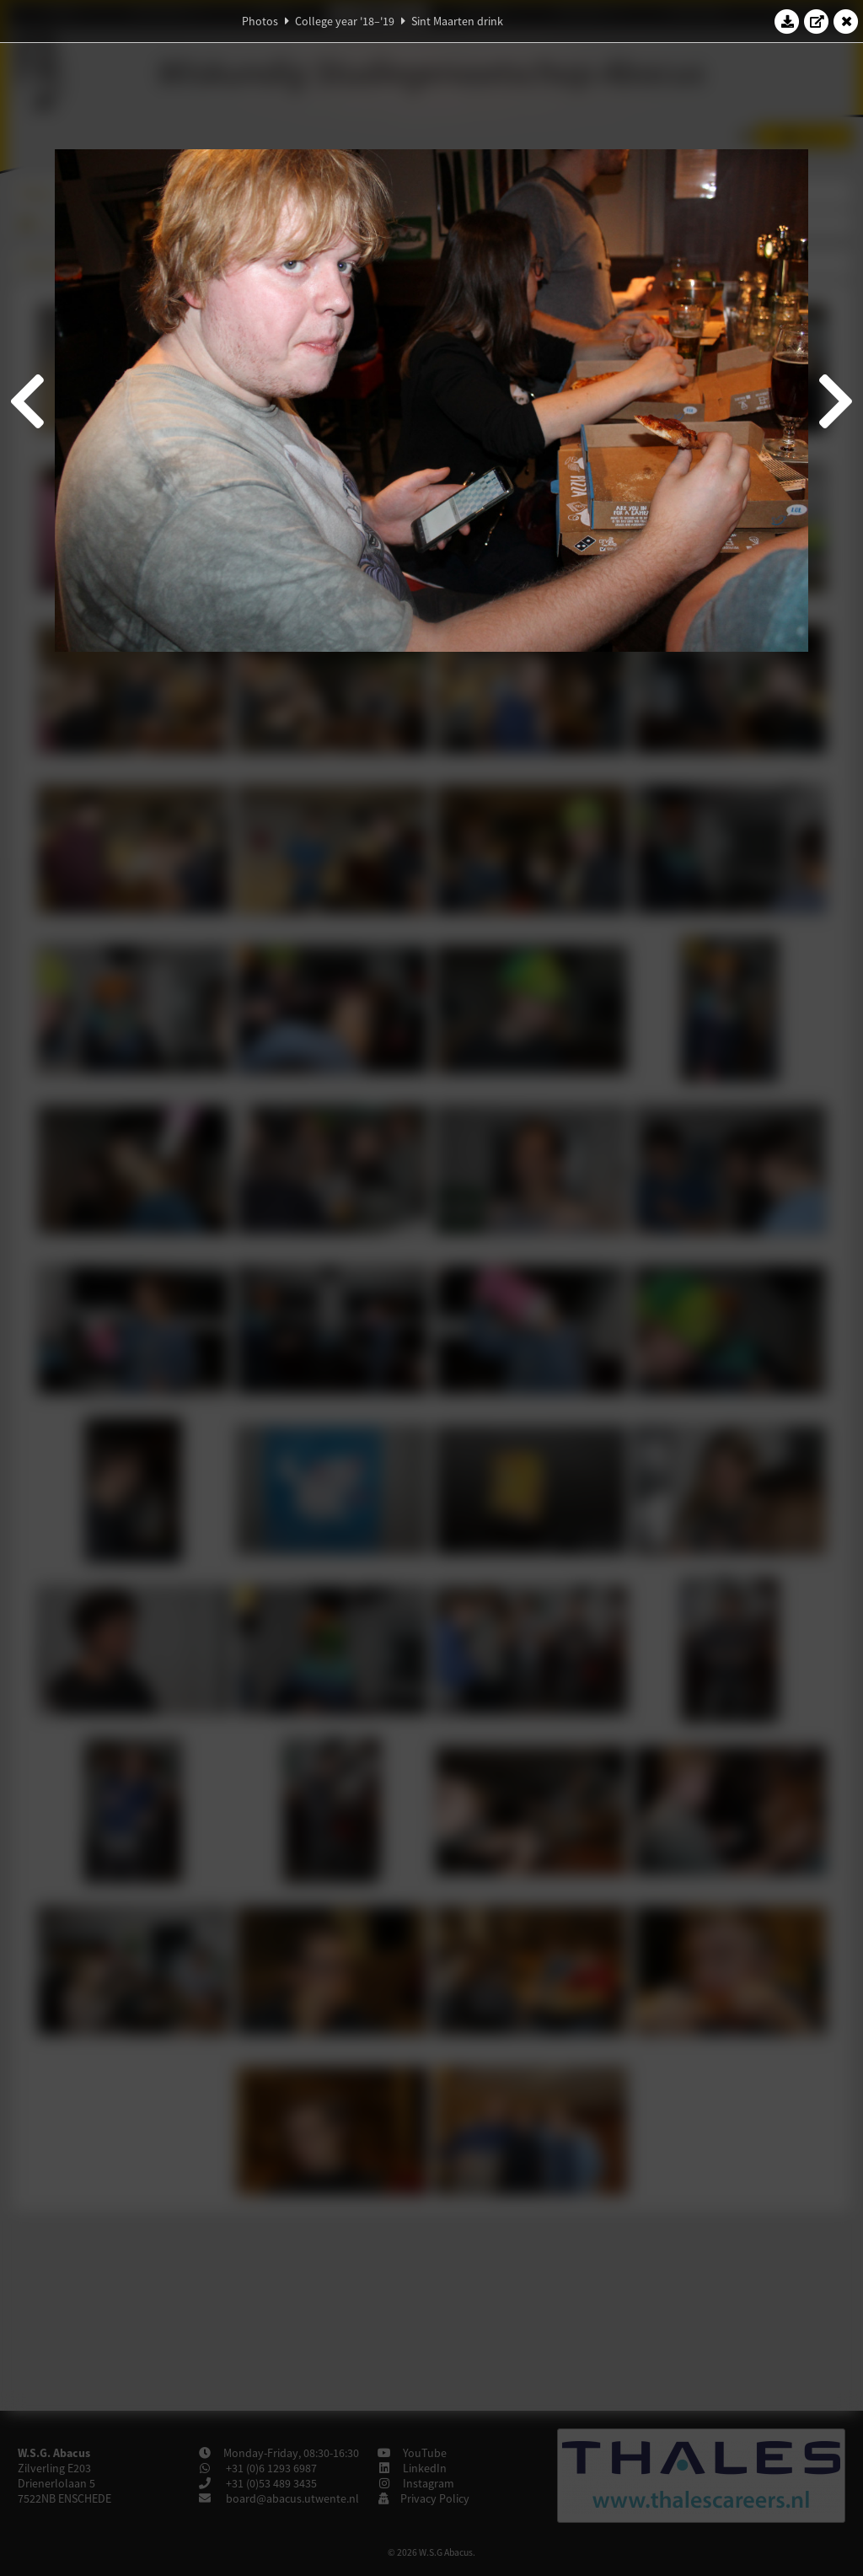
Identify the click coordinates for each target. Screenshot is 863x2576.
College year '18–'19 (344, 21)
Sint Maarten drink (457, 21)
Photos (260, 21)
